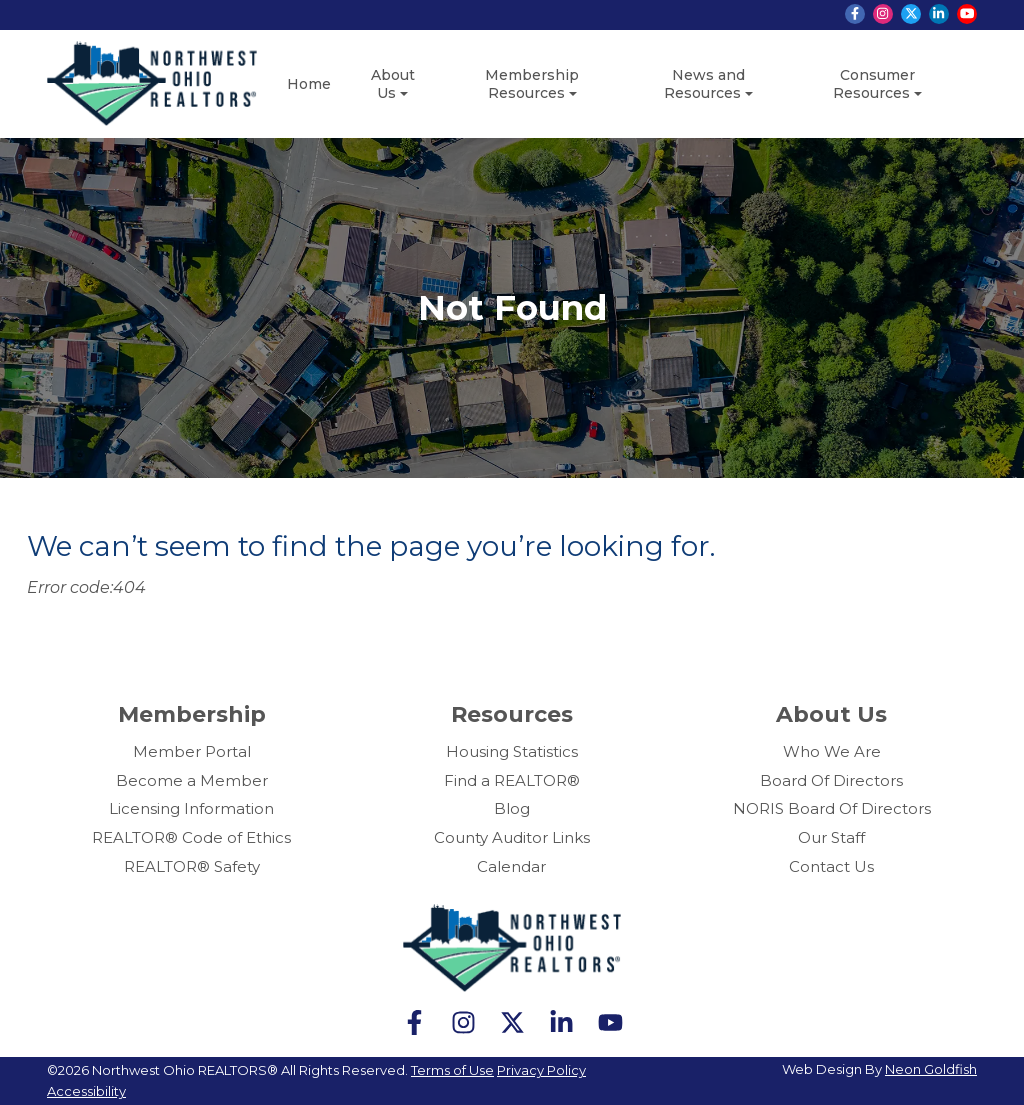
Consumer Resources (874, 84)
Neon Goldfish (931, 1069)
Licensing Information (191, 808)
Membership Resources (532, 84)
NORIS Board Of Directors (832, 808)
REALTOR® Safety (192, 866)
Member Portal (192, 751)
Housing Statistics (512, 751)
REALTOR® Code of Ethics (191, 837)
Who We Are (832, 751)
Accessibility (86, 1091)
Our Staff (831, 837)
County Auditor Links (512, 837)
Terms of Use (452, 1070)
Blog (512, 808)
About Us (393, 84)
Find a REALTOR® (512, 780)
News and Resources (704, 84)
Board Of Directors (831, 780)
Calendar (511, 866)
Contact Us (831, 866)
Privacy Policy (541, 1070)
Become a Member (192, 780)
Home (309, 84)
